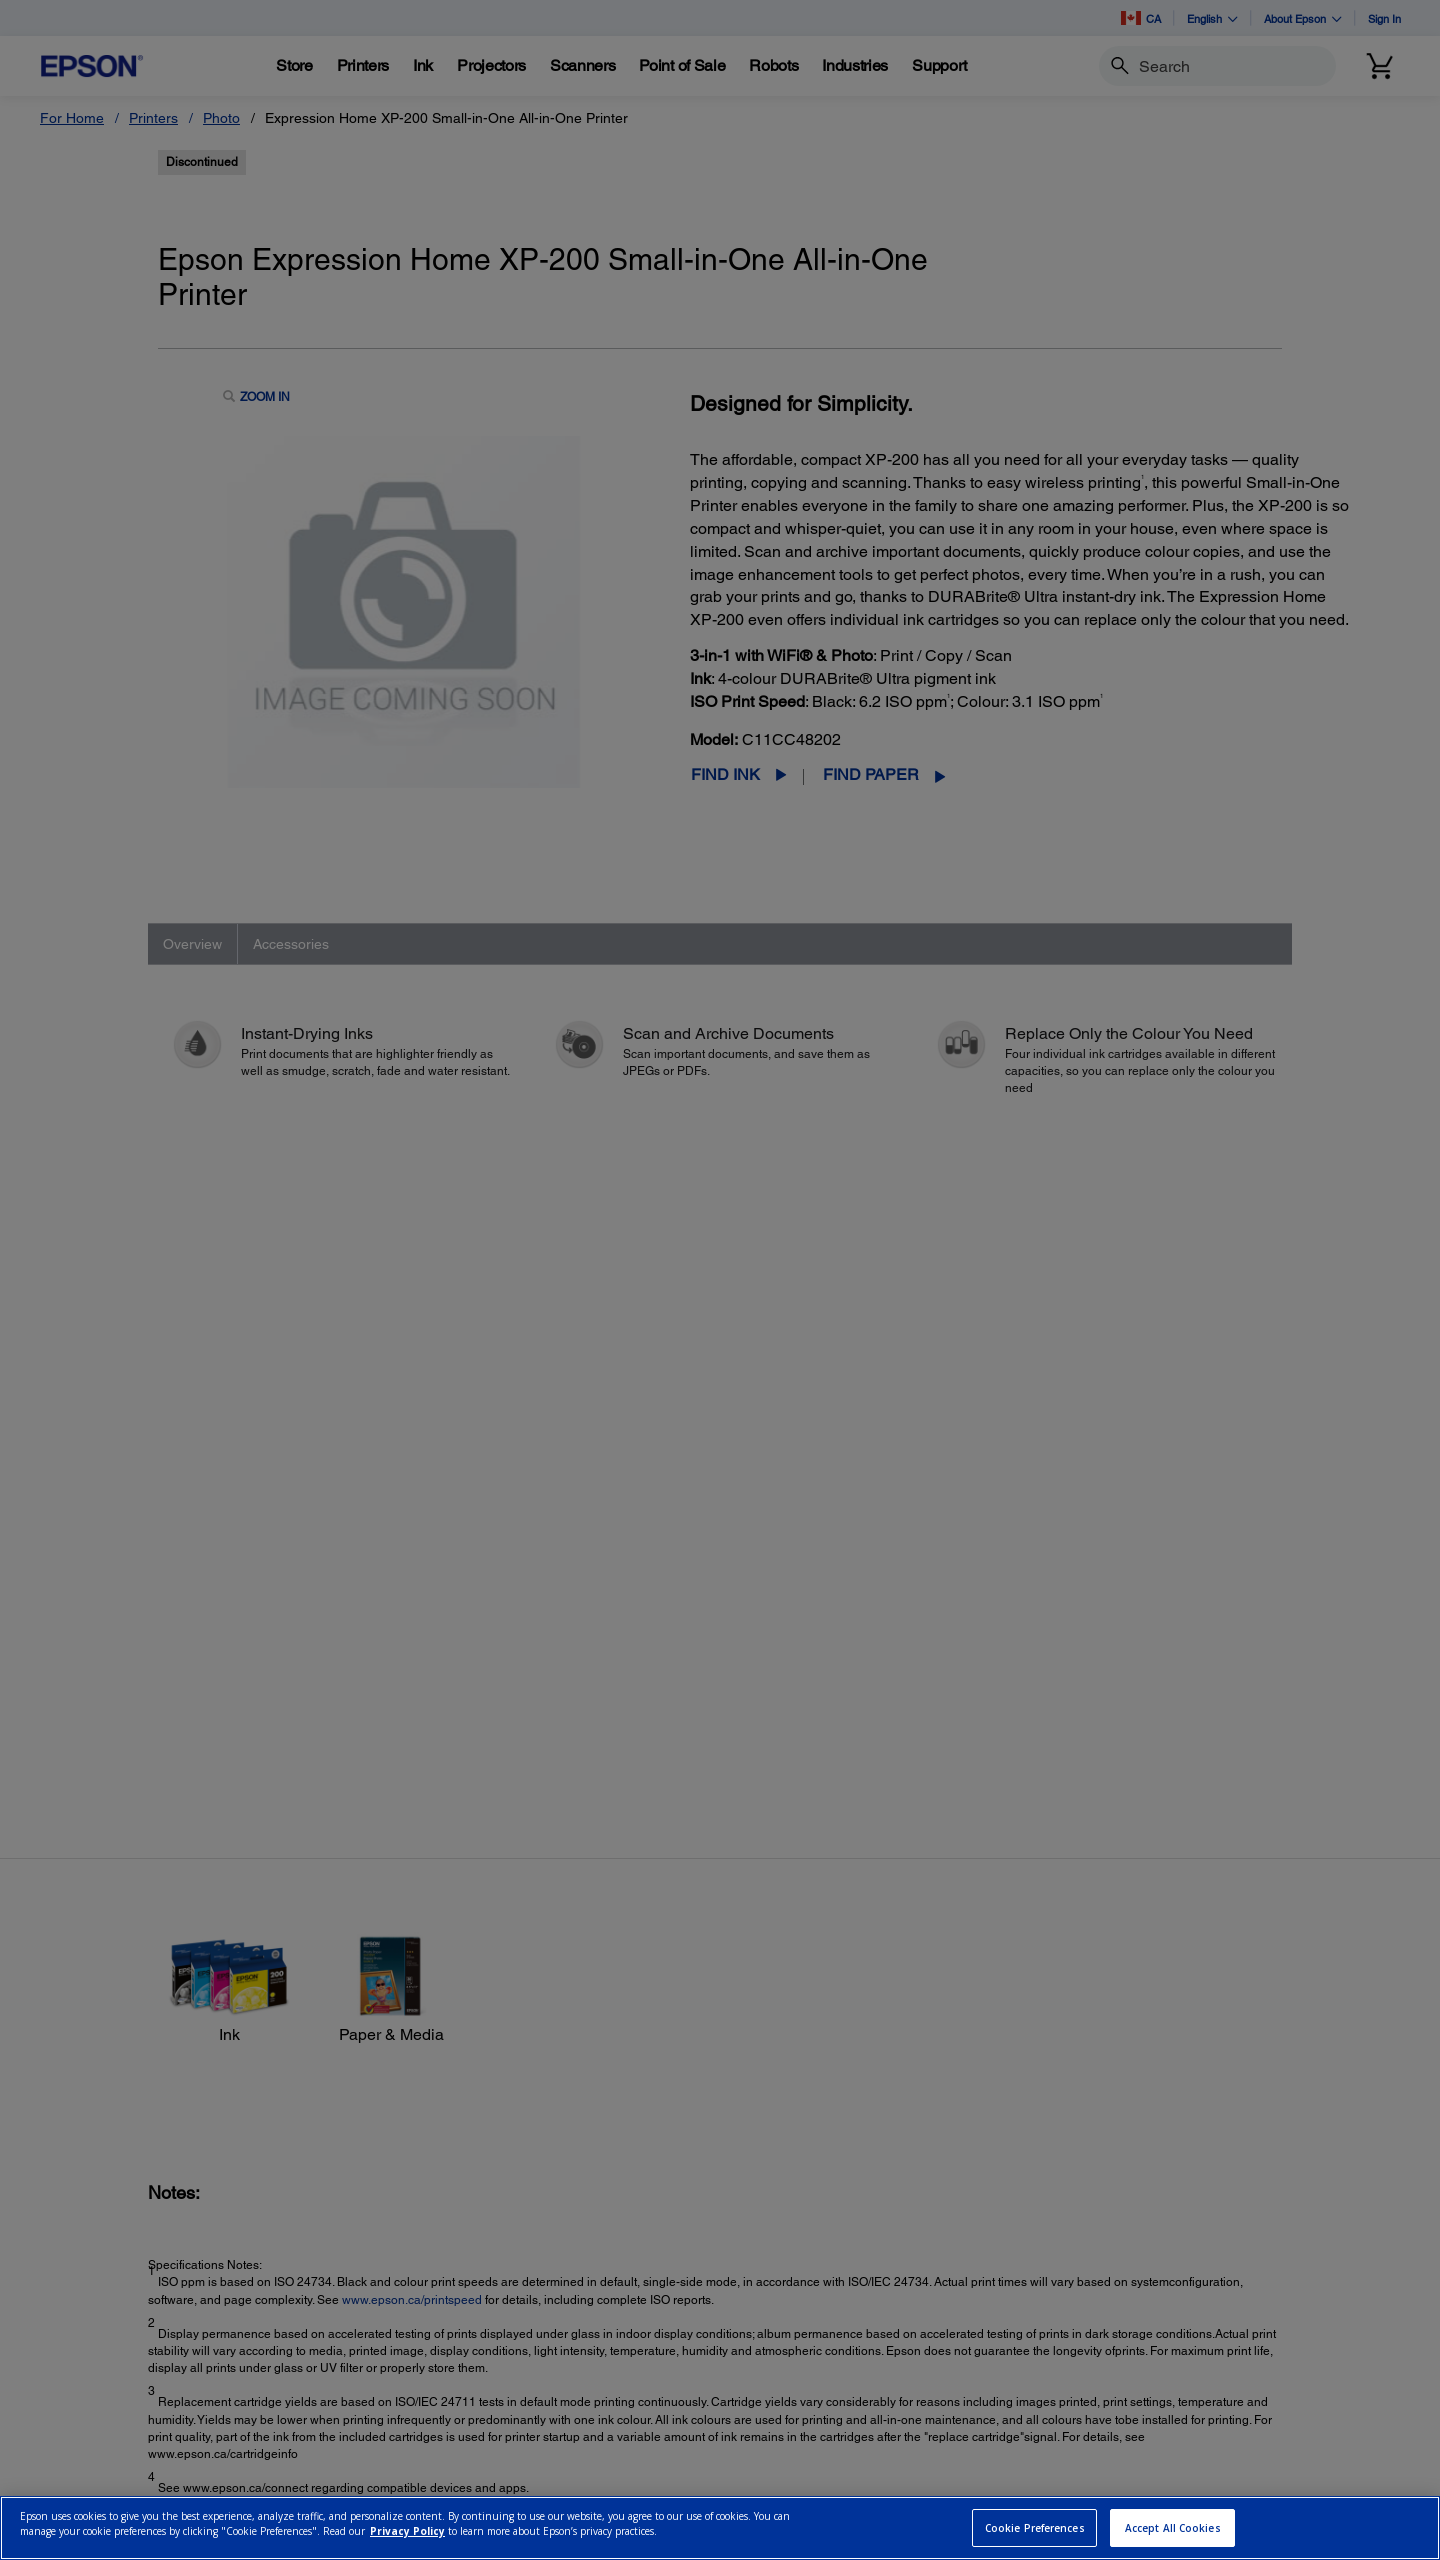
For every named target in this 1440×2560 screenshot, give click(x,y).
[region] (720, 2528)
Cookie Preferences (1035, 2528)
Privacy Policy (407, 2531)
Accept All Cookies (1173, 2528)
